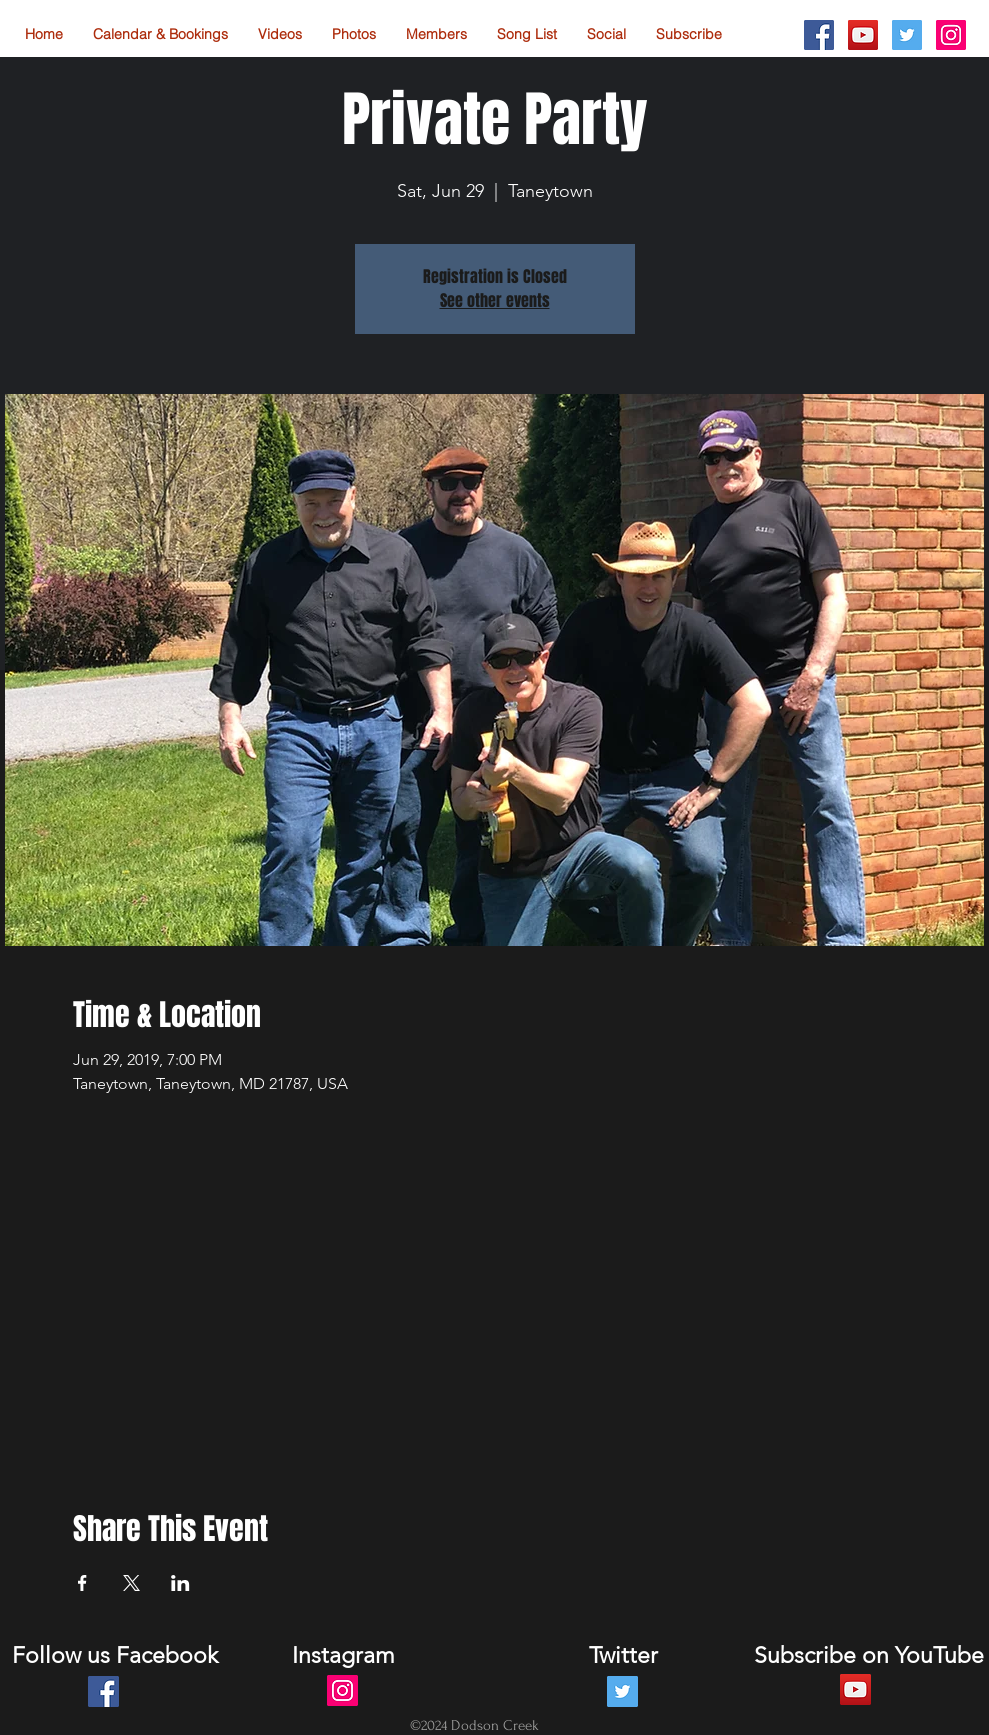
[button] (606, 34)
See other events (495, 300)
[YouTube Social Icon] (863, 35)
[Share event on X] (131, 1583)
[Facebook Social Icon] (819, 35)
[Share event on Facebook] (82, 1583)
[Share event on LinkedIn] (180, 1583)
